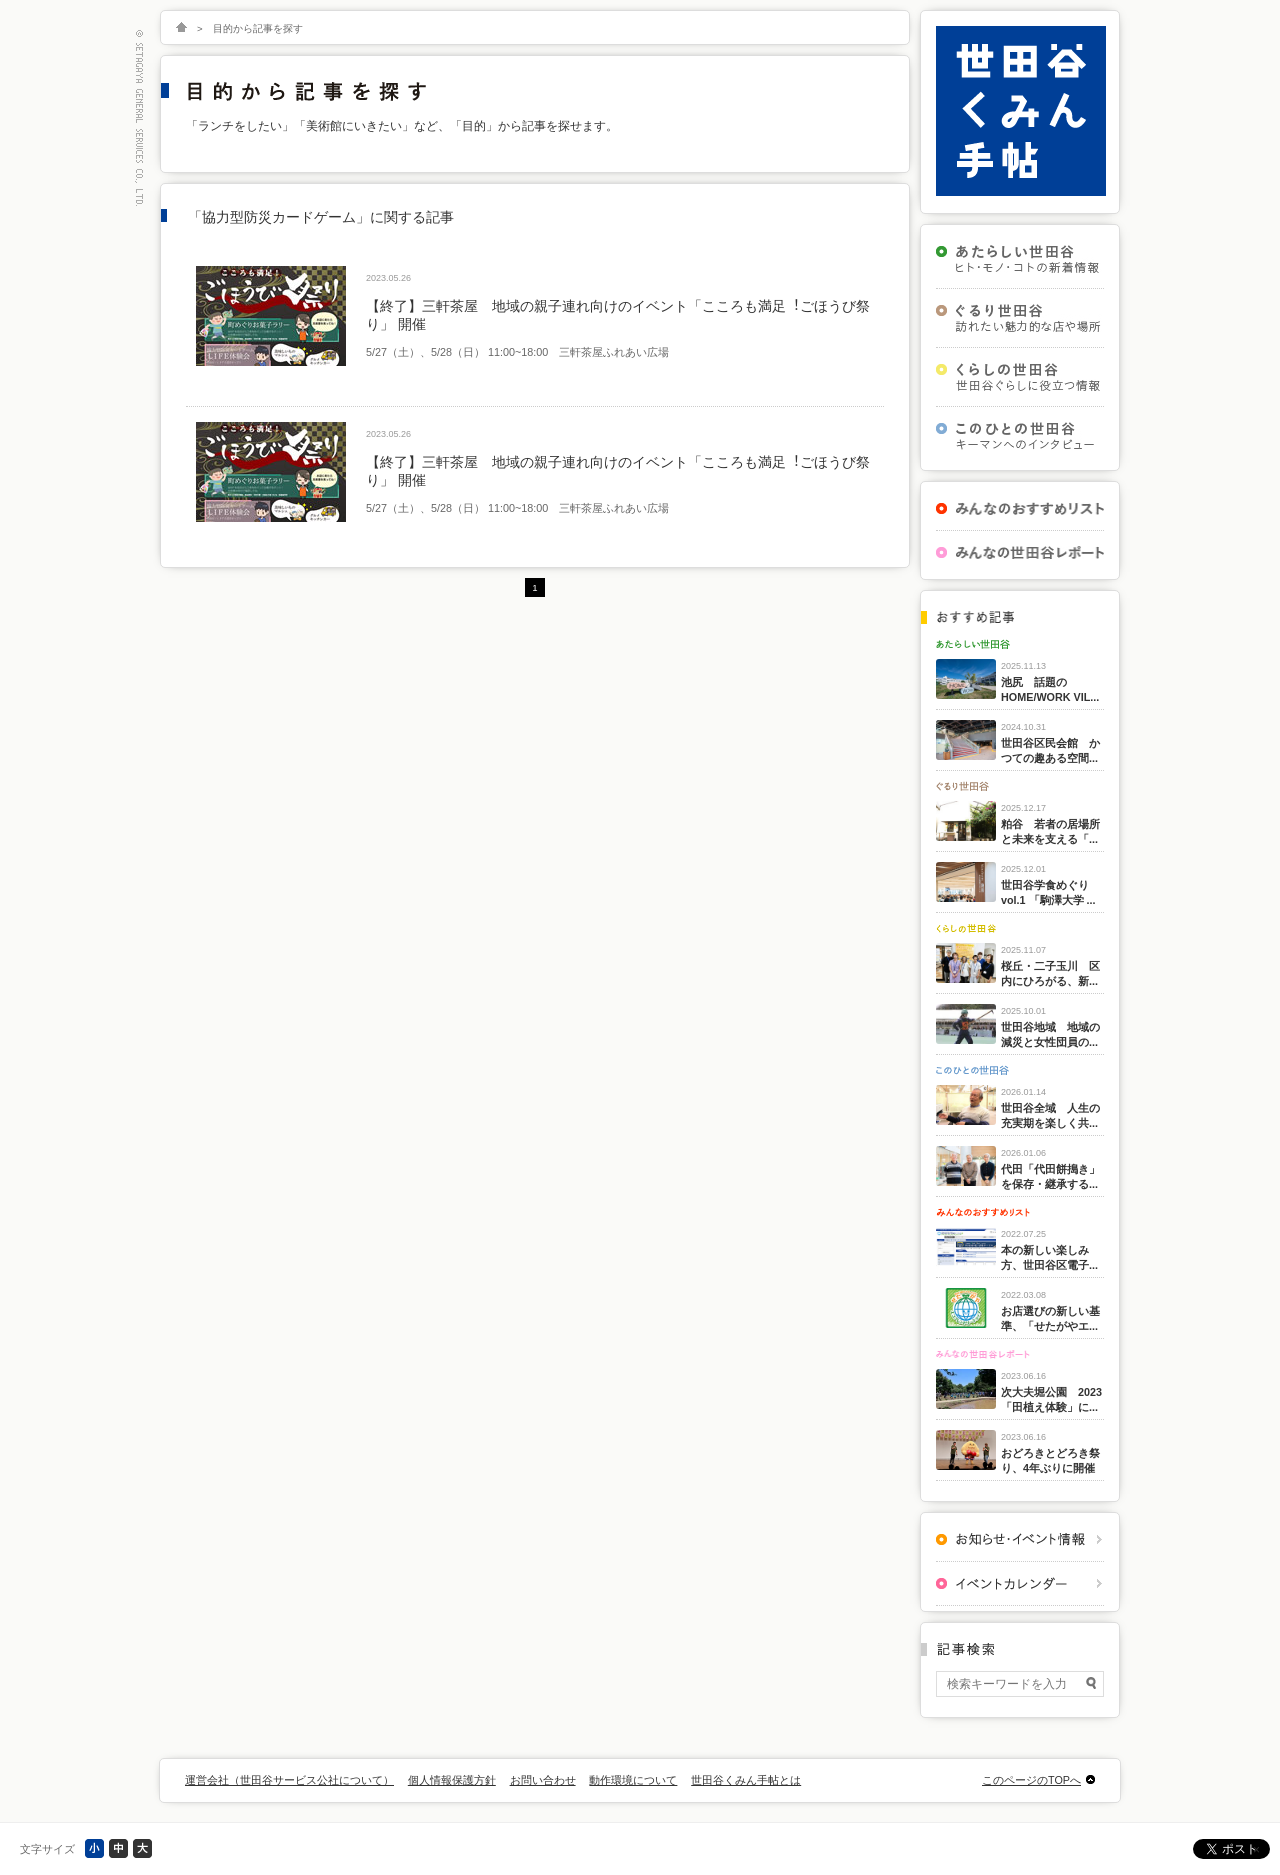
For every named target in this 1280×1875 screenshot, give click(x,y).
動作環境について (633, 1780)
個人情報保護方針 (452, 1780)
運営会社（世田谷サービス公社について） (289, 1780)
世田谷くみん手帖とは (746, 1780)
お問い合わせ (543, 1780)
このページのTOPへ (1031, 1780)
